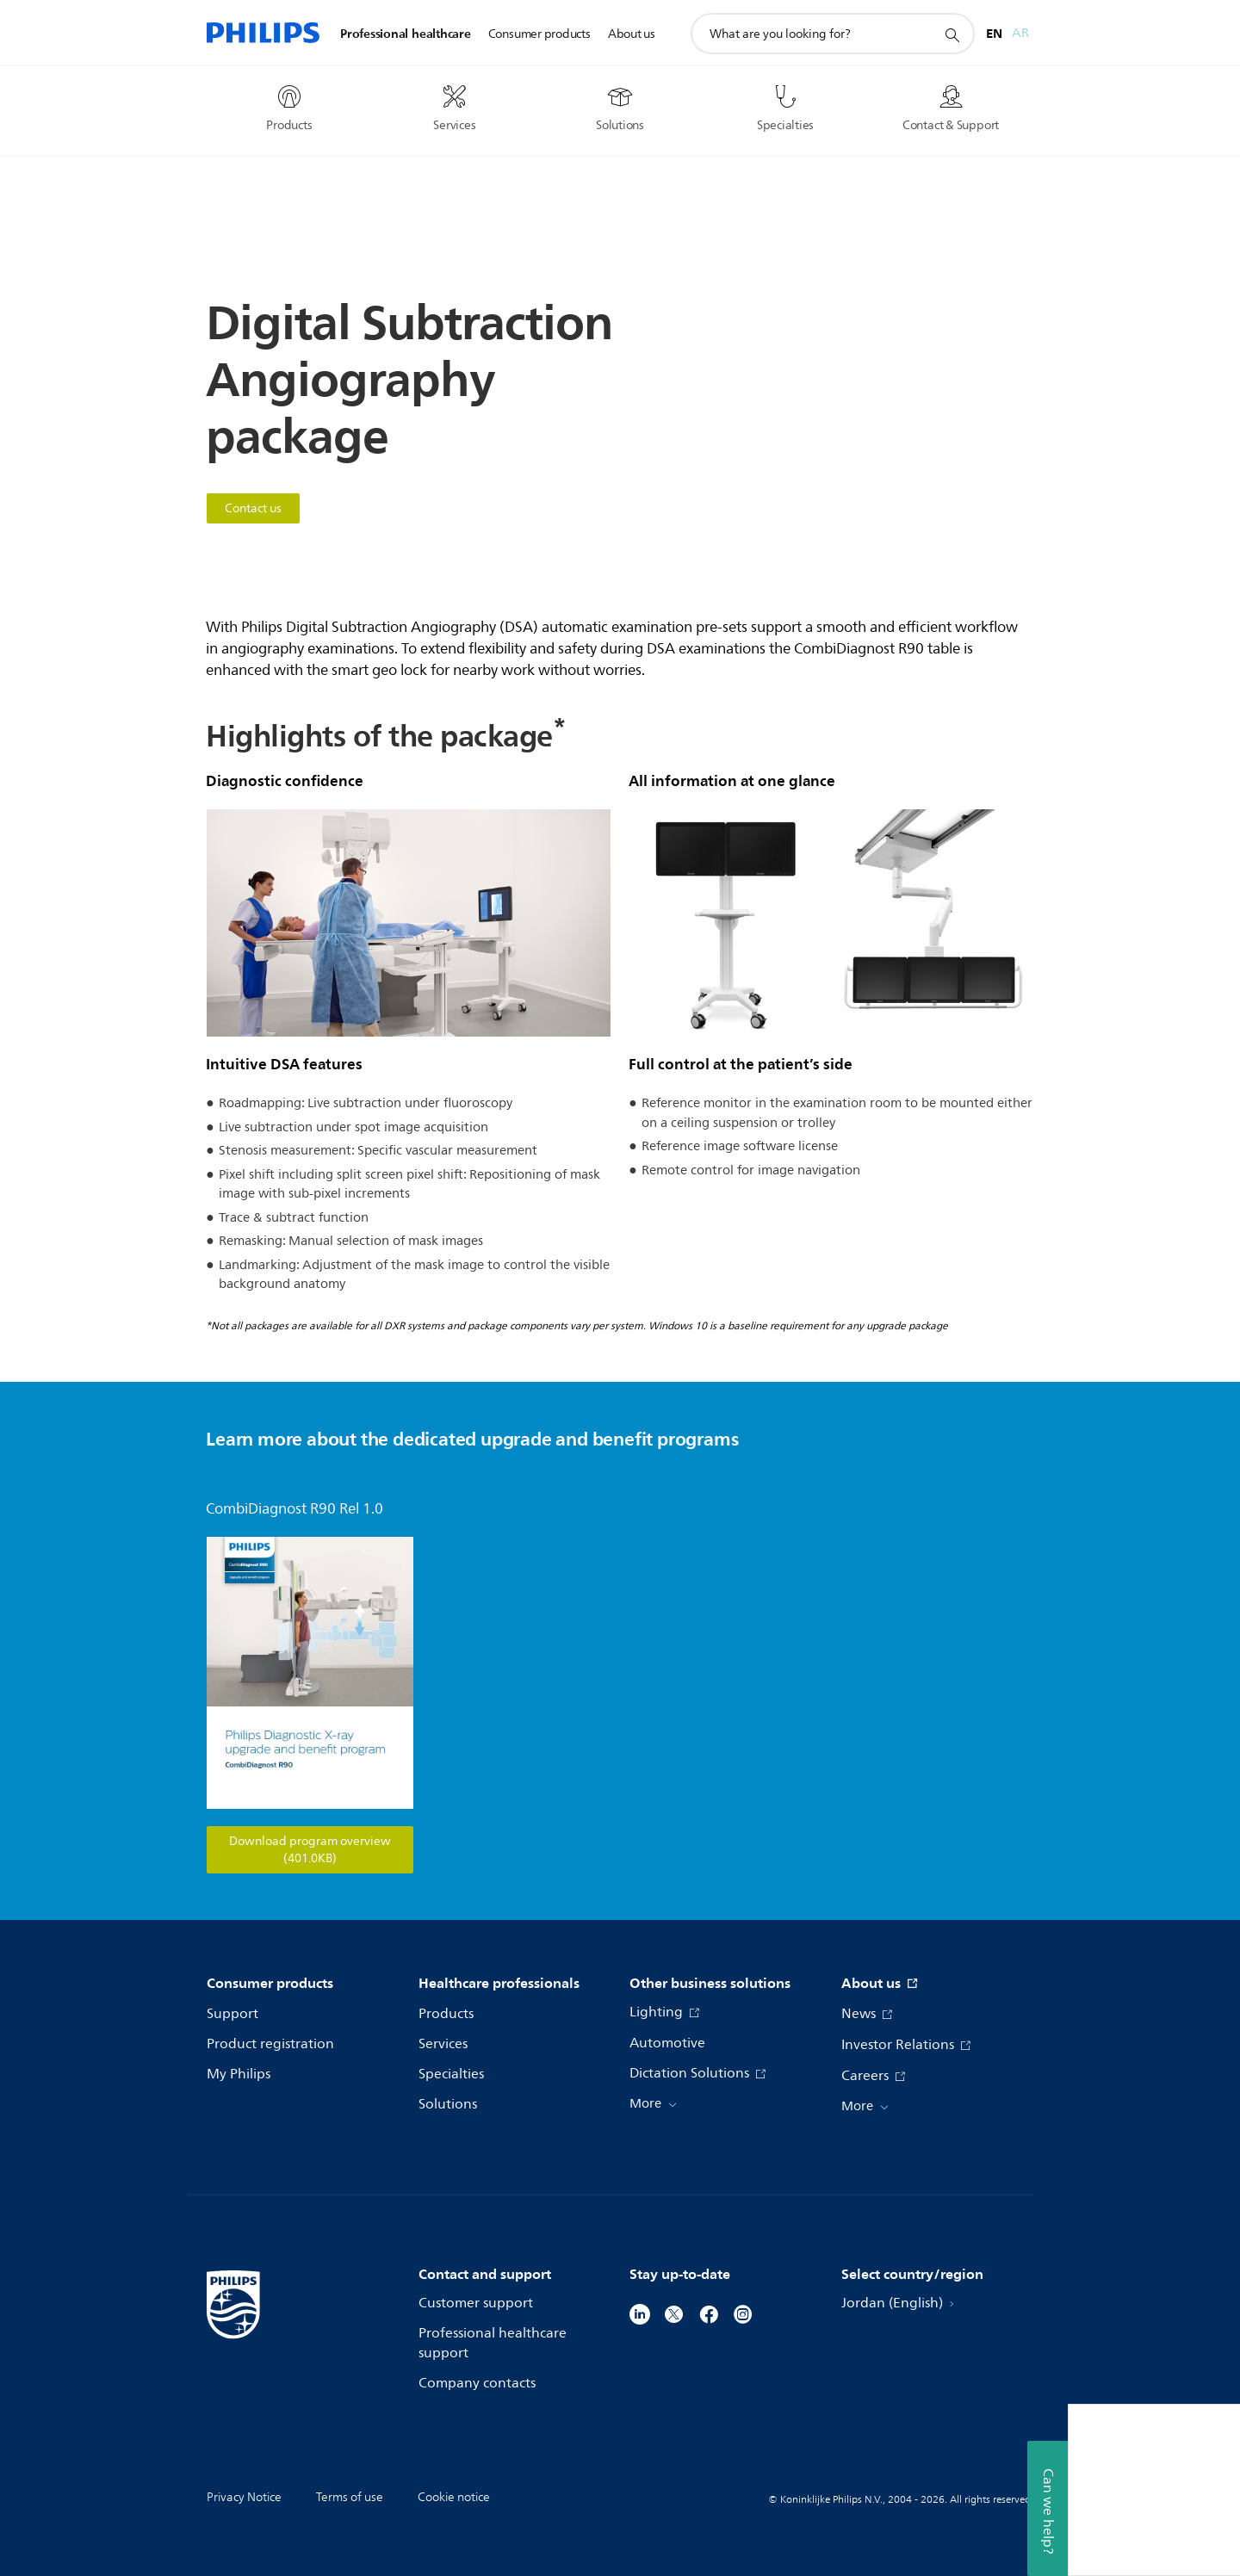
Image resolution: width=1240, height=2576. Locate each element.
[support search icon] (951, 34)
